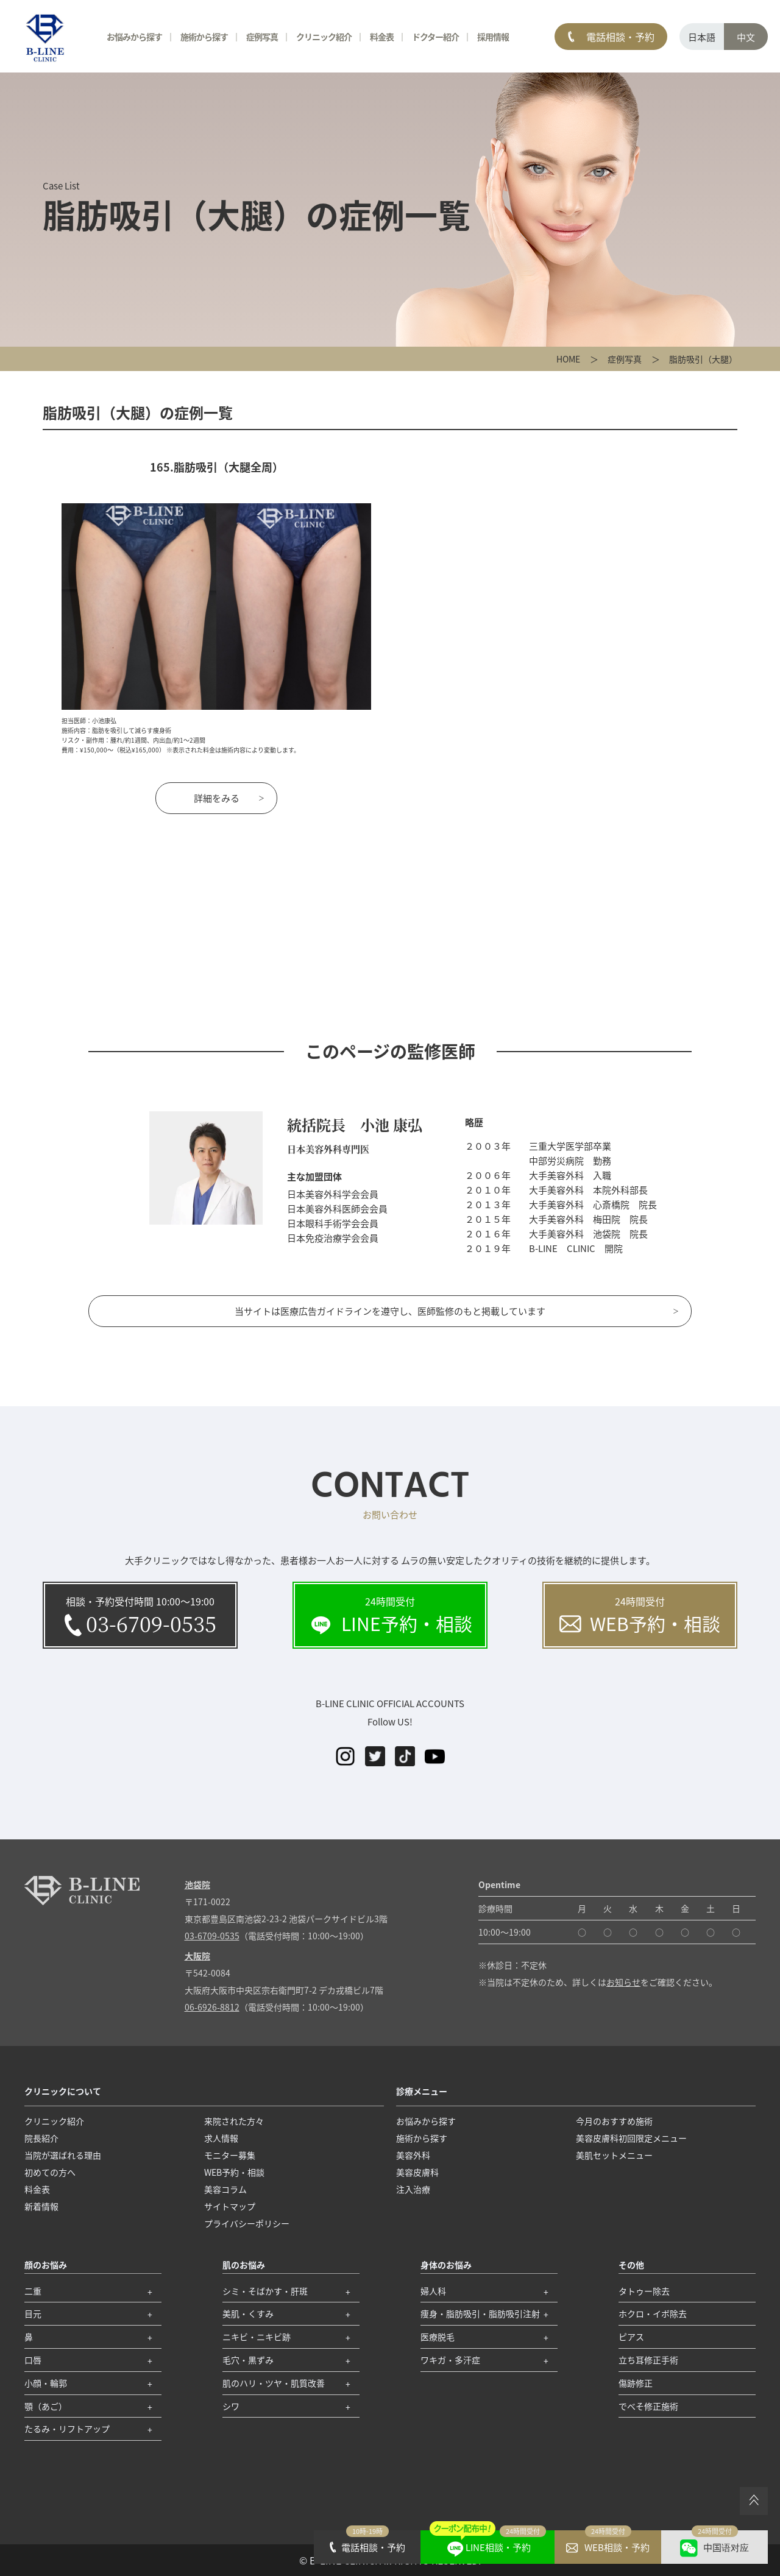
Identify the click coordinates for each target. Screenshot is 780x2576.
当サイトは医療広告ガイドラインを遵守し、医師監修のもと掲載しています (390, 1310)
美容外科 (413, 2155)
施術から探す (204, 36)
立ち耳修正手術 (648, 2360)
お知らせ (623, 1982)
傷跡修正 (636, 2383)
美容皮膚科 (417, 2172)
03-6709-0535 (212, 1936)
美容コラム (225, 2189)
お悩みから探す (134, 36)
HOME (568, 359)
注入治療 (413, 2189)
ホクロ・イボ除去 (653, 2313)
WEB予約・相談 (234, 2172)
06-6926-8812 (212, 2007)
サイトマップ (229, 2206)
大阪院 (197, 1956)
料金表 (382, 36)
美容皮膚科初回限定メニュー (631, 2138)
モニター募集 (229, 2155)
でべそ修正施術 (648, 2406)
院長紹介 (41, 2138)
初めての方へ (50, 2172)
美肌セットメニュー (614, 2155)
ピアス (631, 2336)
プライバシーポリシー (246, 2223)
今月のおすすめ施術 (614, 2121)
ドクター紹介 (435, 36)
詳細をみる (216, 797)
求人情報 (221, 2138)
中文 (746, 36)
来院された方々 (234, 2121)
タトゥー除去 (644, 2291)
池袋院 (197, 1884)
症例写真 (625, 359)
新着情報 (41, 2206)
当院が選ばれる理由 (62, 2155)
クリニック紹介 (324, 36)
